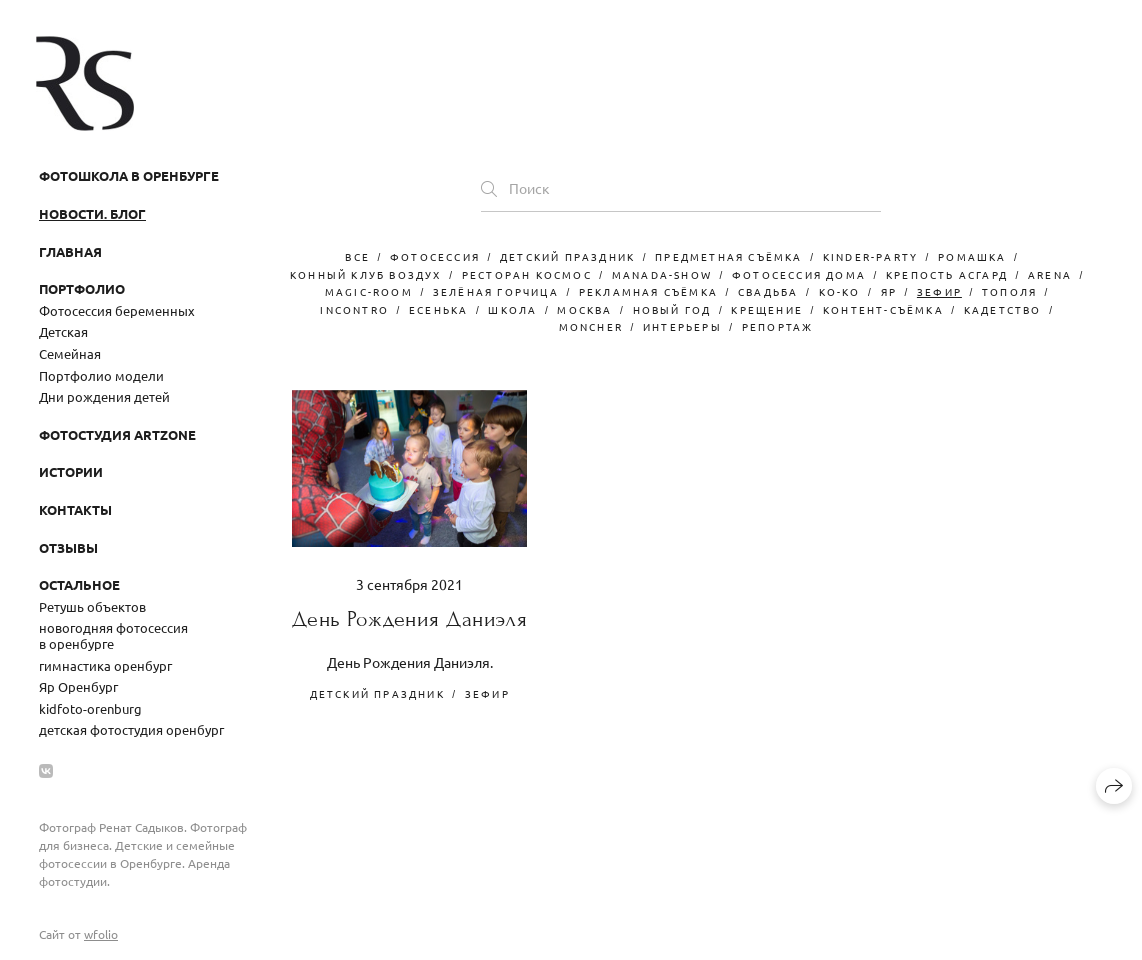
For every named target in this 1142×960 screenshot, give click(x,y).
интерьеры (682, 326)
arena (1050, 274)
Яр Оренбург (78, 686)
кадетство (1003, 309)
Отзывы (68, 547)
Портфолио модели (101, 375)
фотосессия (435, 256)
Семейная (70, 353)
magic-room (369, 291)
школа (512, 309)
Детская (63, 331)
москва (584, 309)
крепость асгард (947, 274)
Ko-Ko (840, 291)
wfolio (101, 934)
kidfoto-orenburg (90, 708)
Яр (889, 291)
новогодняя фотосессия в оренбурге (113, 635)
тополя (1009, 291)
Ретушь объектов (92, 606)
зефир (939, 291)
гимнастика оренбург (105, 665)
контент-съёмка (883, 309)
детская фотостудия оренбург (131, 729)
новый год (672, 309)
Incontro (354, 309)
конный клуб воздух (366, 274)
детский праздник (567, 256)
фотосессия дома (799, 274)
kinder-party (870, 256)
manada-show (662, 274)
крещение (767, 309)
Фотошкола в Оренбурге (129, 175)
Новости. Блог (92, 213)
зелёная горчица (496, 291)
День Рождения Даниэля (409, 619)
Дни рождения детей (104, 396)
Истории (71, 471)
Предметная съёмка (728, 256)
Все (357, 256)
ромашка (972, 256)
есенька (438, 309)
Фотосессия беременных (117, 310)
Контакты (75, 509)
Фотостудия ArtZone (117, 434)
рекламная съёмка (648, 291)
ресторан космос (527, 274)
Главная (70, 251)
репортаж (778, 326)
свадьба (768, 291)
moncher (591, 326)
